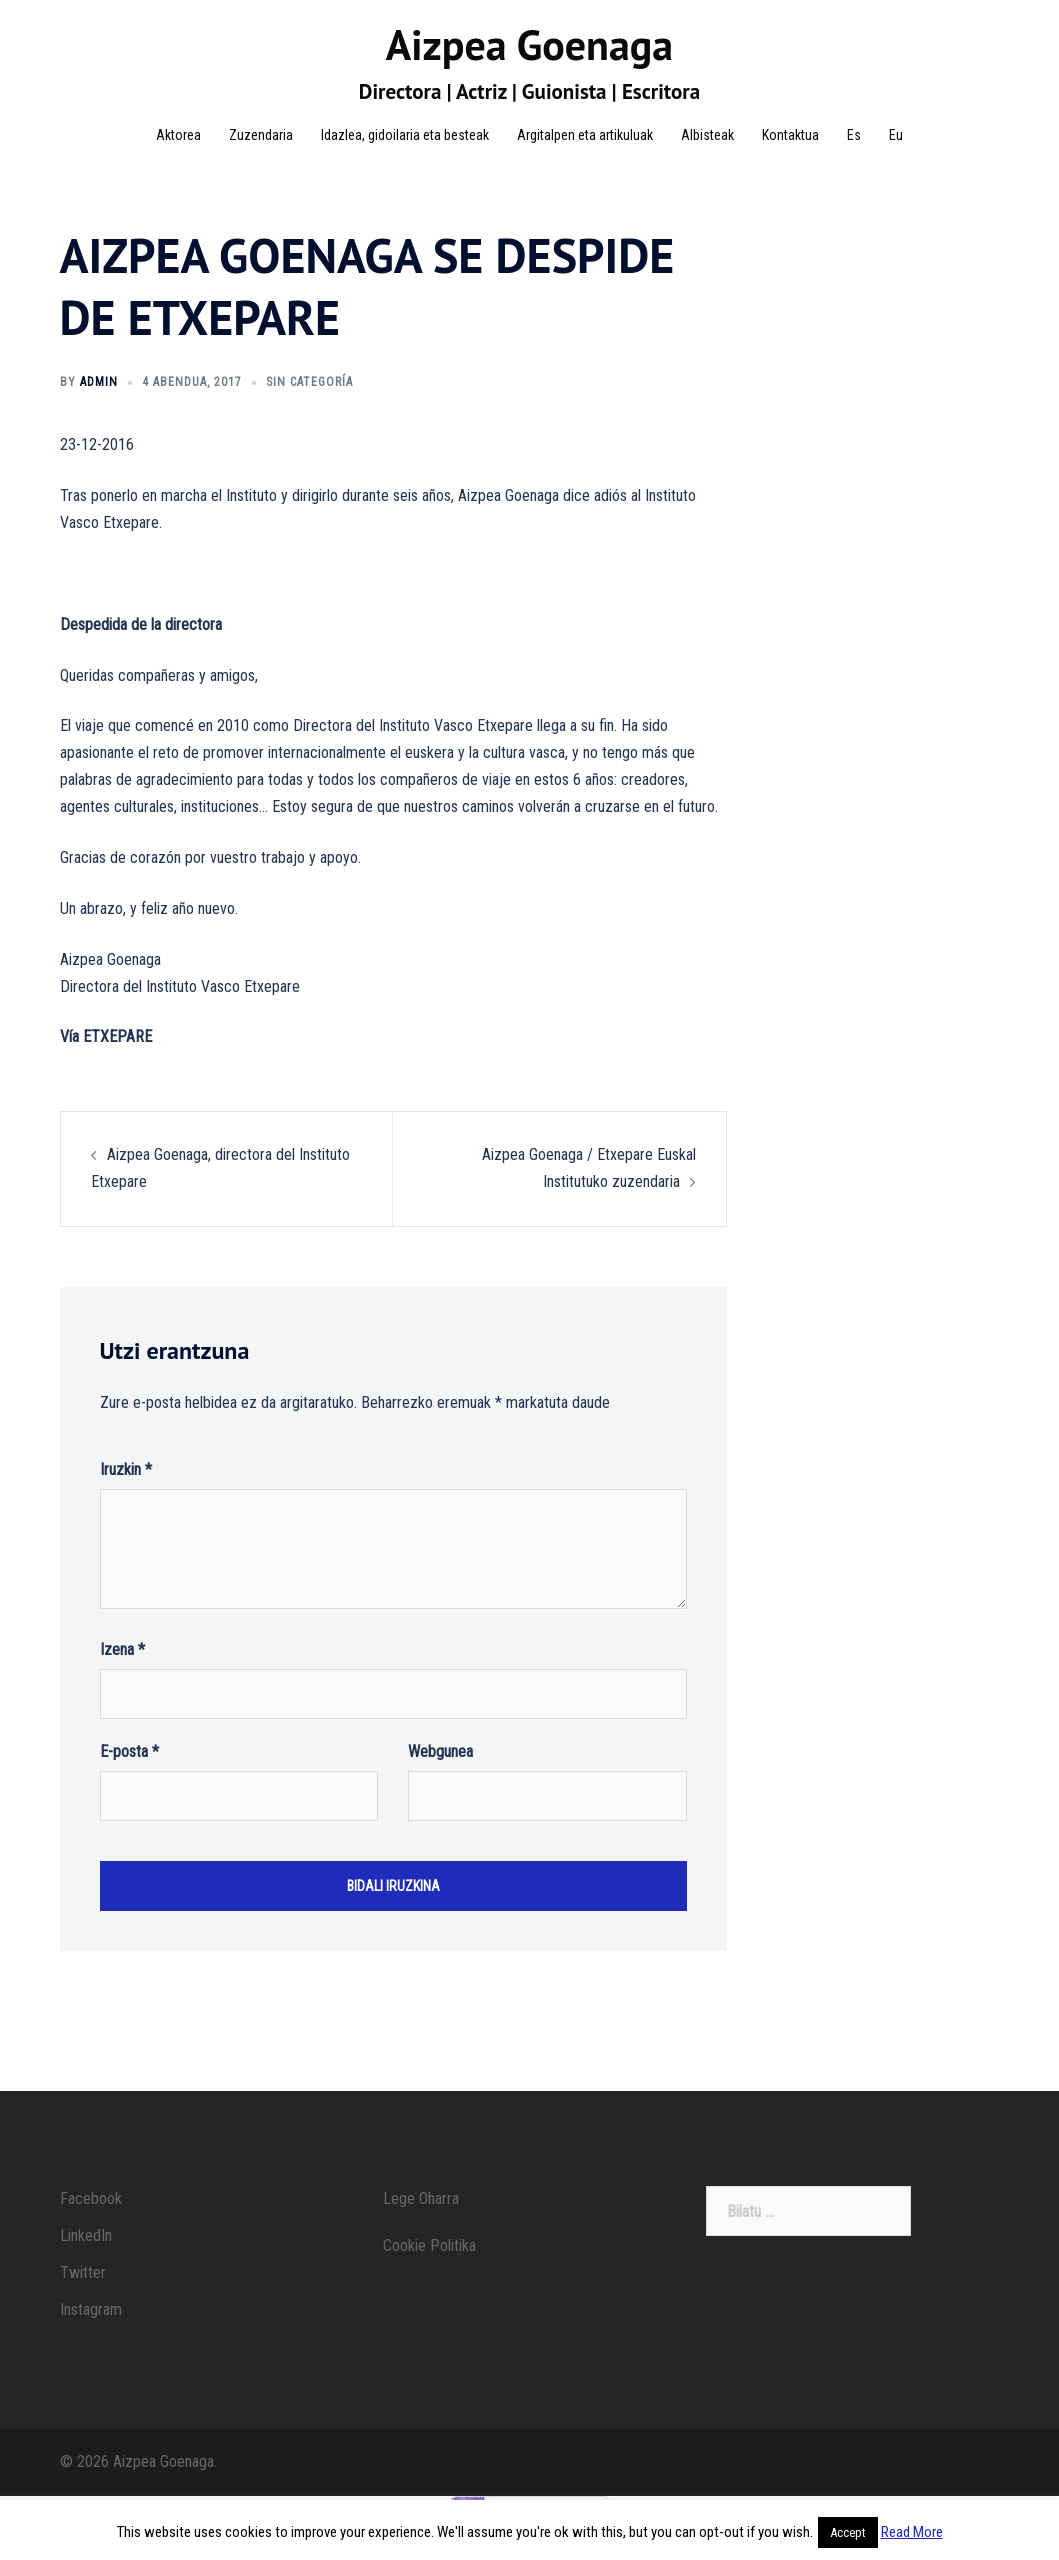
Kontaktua (790, 135)
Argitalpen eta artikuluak (585, 135)
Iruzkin (126, 1493)
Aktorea (178, 135)
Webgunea (440, 1775)
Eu (896, 135)
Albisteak (707, 135)
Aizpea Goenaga (529, 44)
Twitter (83, 2296)
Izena (122, 1673)
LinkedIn (86, 2259)
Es (854, 135)
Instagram (91, 2333)
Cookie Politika (429, 2269)
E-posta (129, 1775)
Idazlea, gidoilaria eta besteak (405, 135)
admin (99, 406)
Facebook (91, 2222)
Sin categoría (309, 406)
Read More (912, 2532)
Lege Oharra (421, 2222)
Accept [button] (848, 2532)
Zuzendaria (261, 135)
